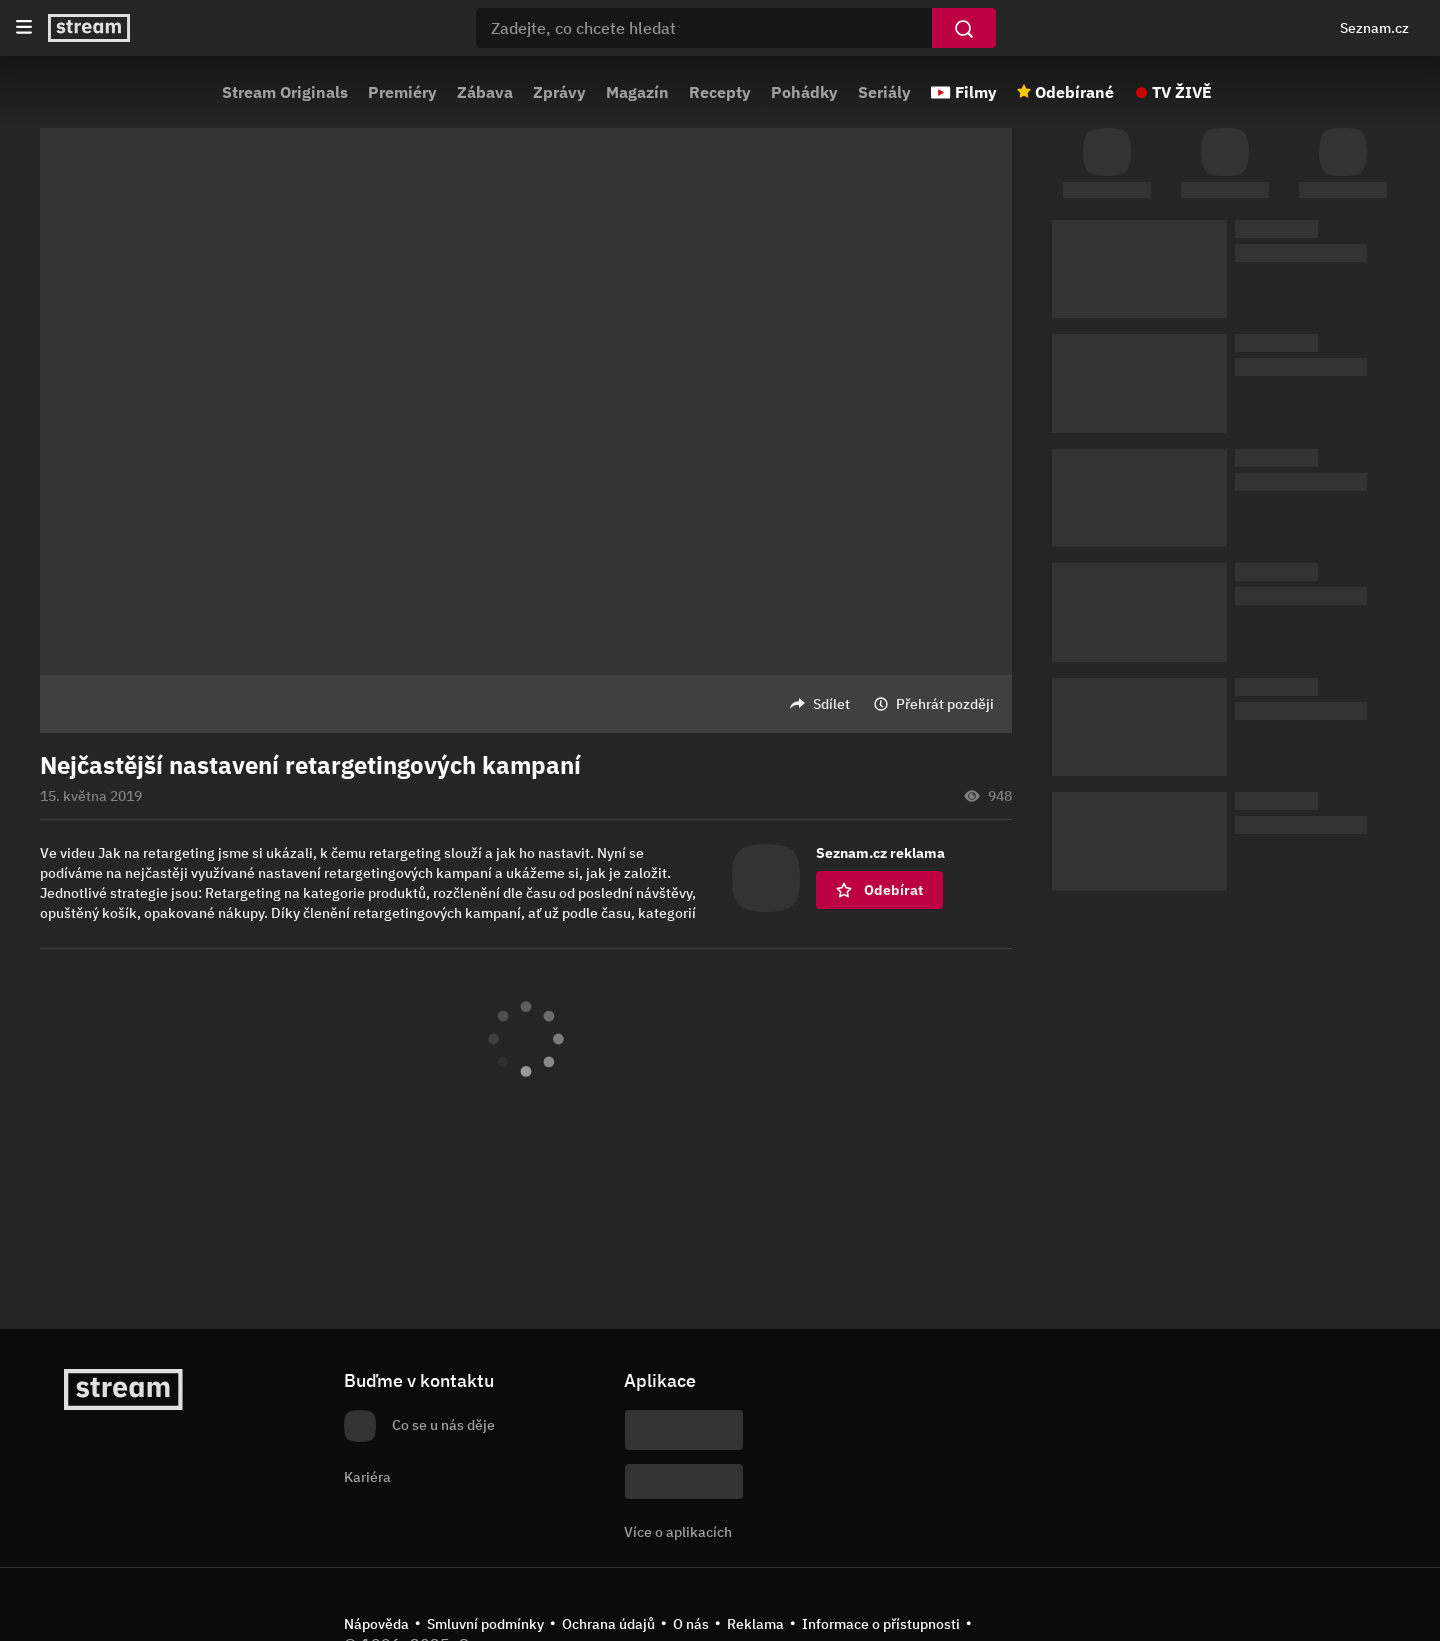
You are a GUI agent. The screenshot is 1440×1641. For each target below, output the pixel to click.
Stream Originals (285, 92)
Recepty (720, 92)
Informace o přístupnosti (881, 1624)
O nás (691, 1624)
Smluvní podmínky (485, 1624)
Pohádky (804, 92)
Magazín (637, 92)
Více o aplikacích (678, 1532)
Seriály (884, 92)
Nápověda (376, 1624)
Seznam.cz (1374, 28)
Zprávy (559, 92)
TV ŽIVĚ (1182, 92)
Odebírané (1074, 92)
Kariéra (367, 1477)
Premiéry (402, 92)
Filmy (976, 92)
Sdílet (831, 704)
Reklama (755, 1624)
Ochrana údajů (608, 1624)
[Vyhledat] (964, 28)
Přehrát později (945, 704)
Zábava (485, 92)
